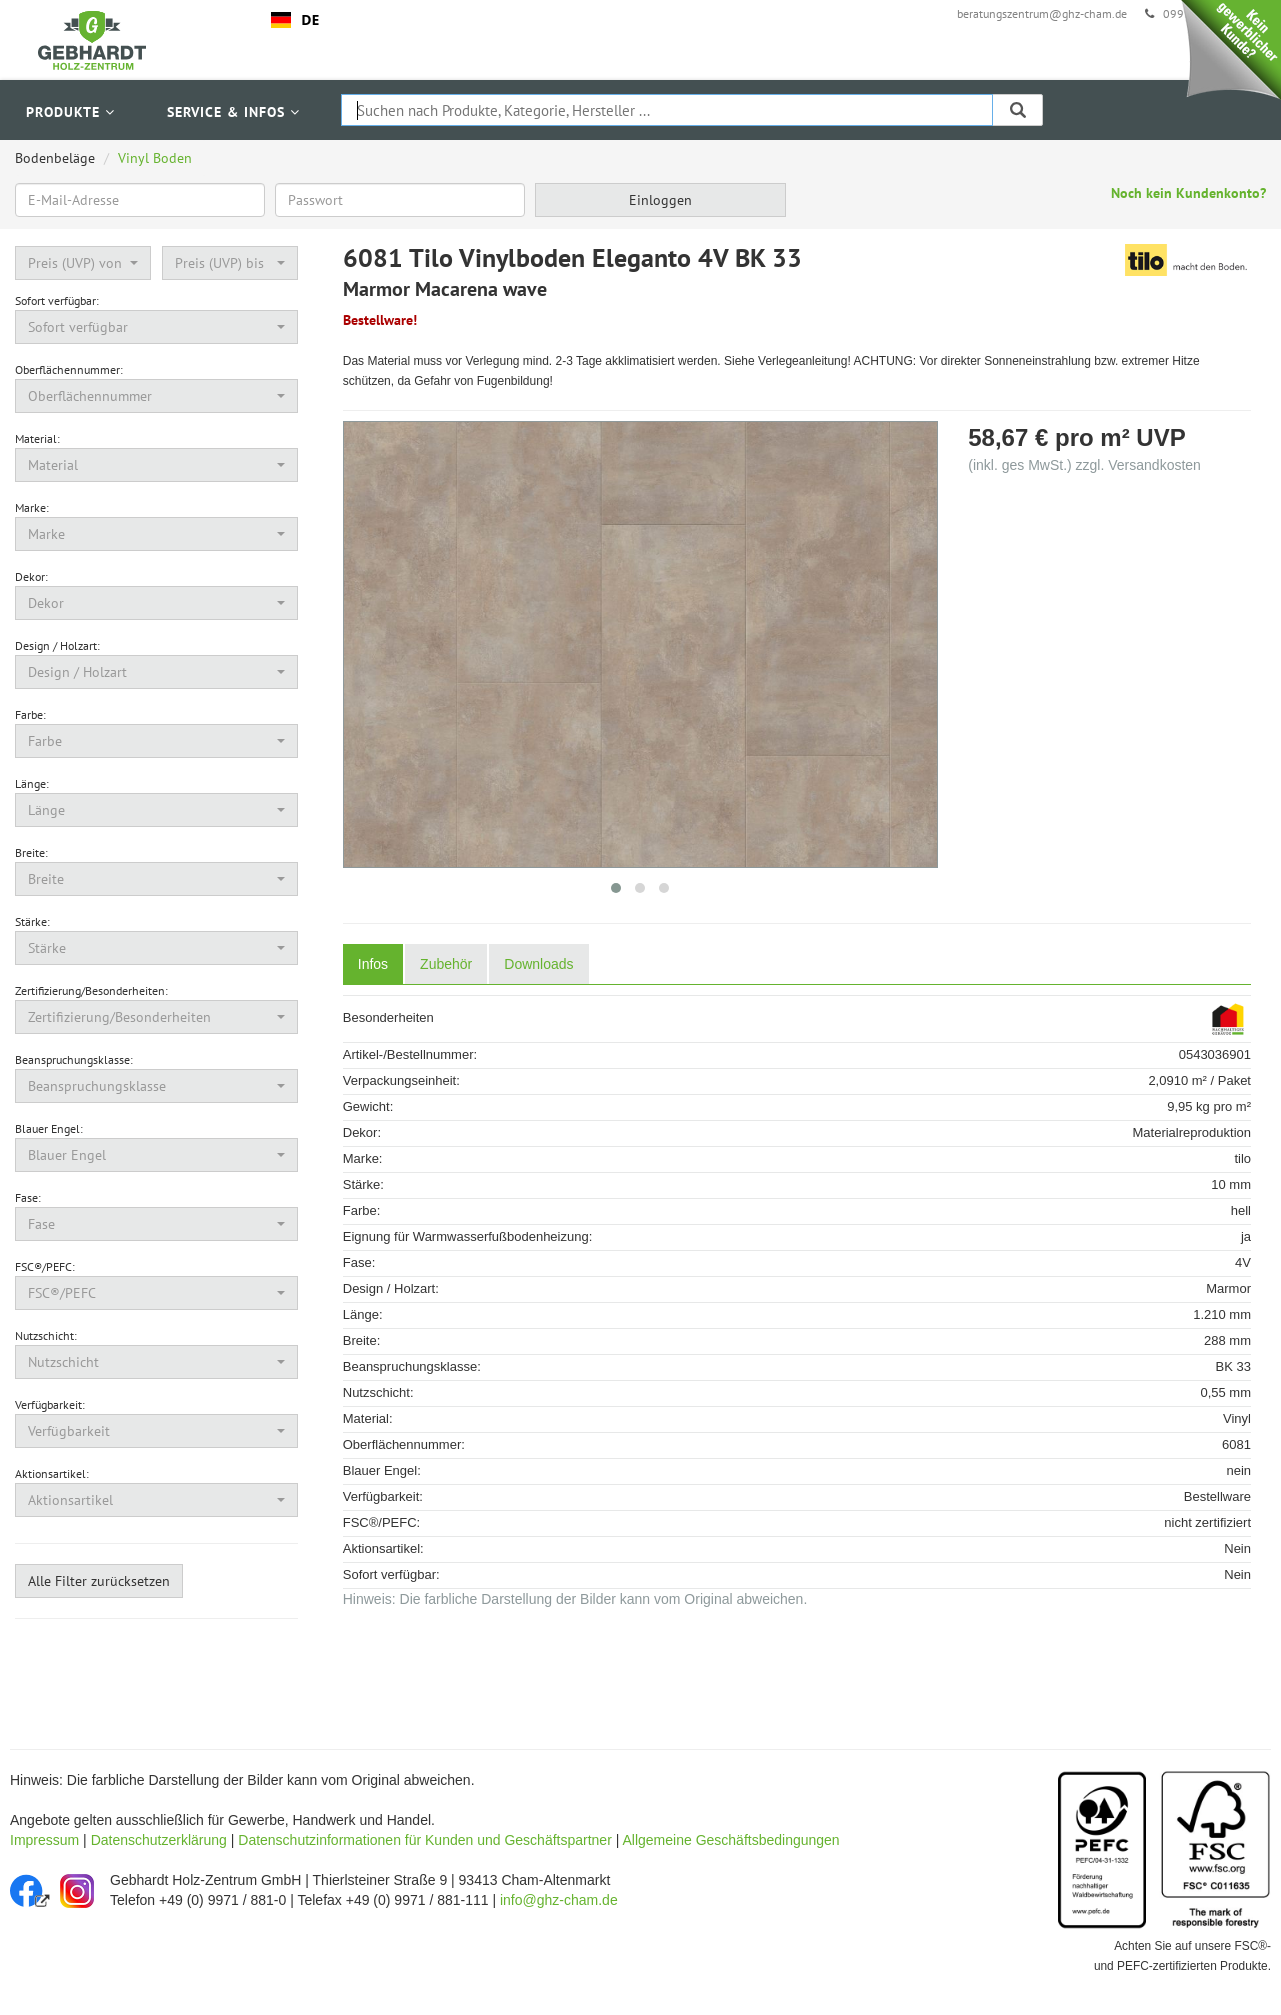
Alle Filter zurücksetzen (99, 1581)
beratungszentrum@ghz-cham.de (1042, 13)
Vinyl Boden (155, 158)
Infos (373, 964)
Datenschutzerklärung (159, 1840)
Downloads (538, 964)
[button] (83, 263)
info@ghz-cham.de (559, 1900)
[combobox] (296, 20)
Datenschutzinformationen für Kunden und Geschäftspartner (425, 1840)
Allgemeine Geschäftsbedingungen (730, 1840)
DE (295, 19)
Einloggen (660, 200)
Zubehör (446, 964)
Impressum (44, 1840)
